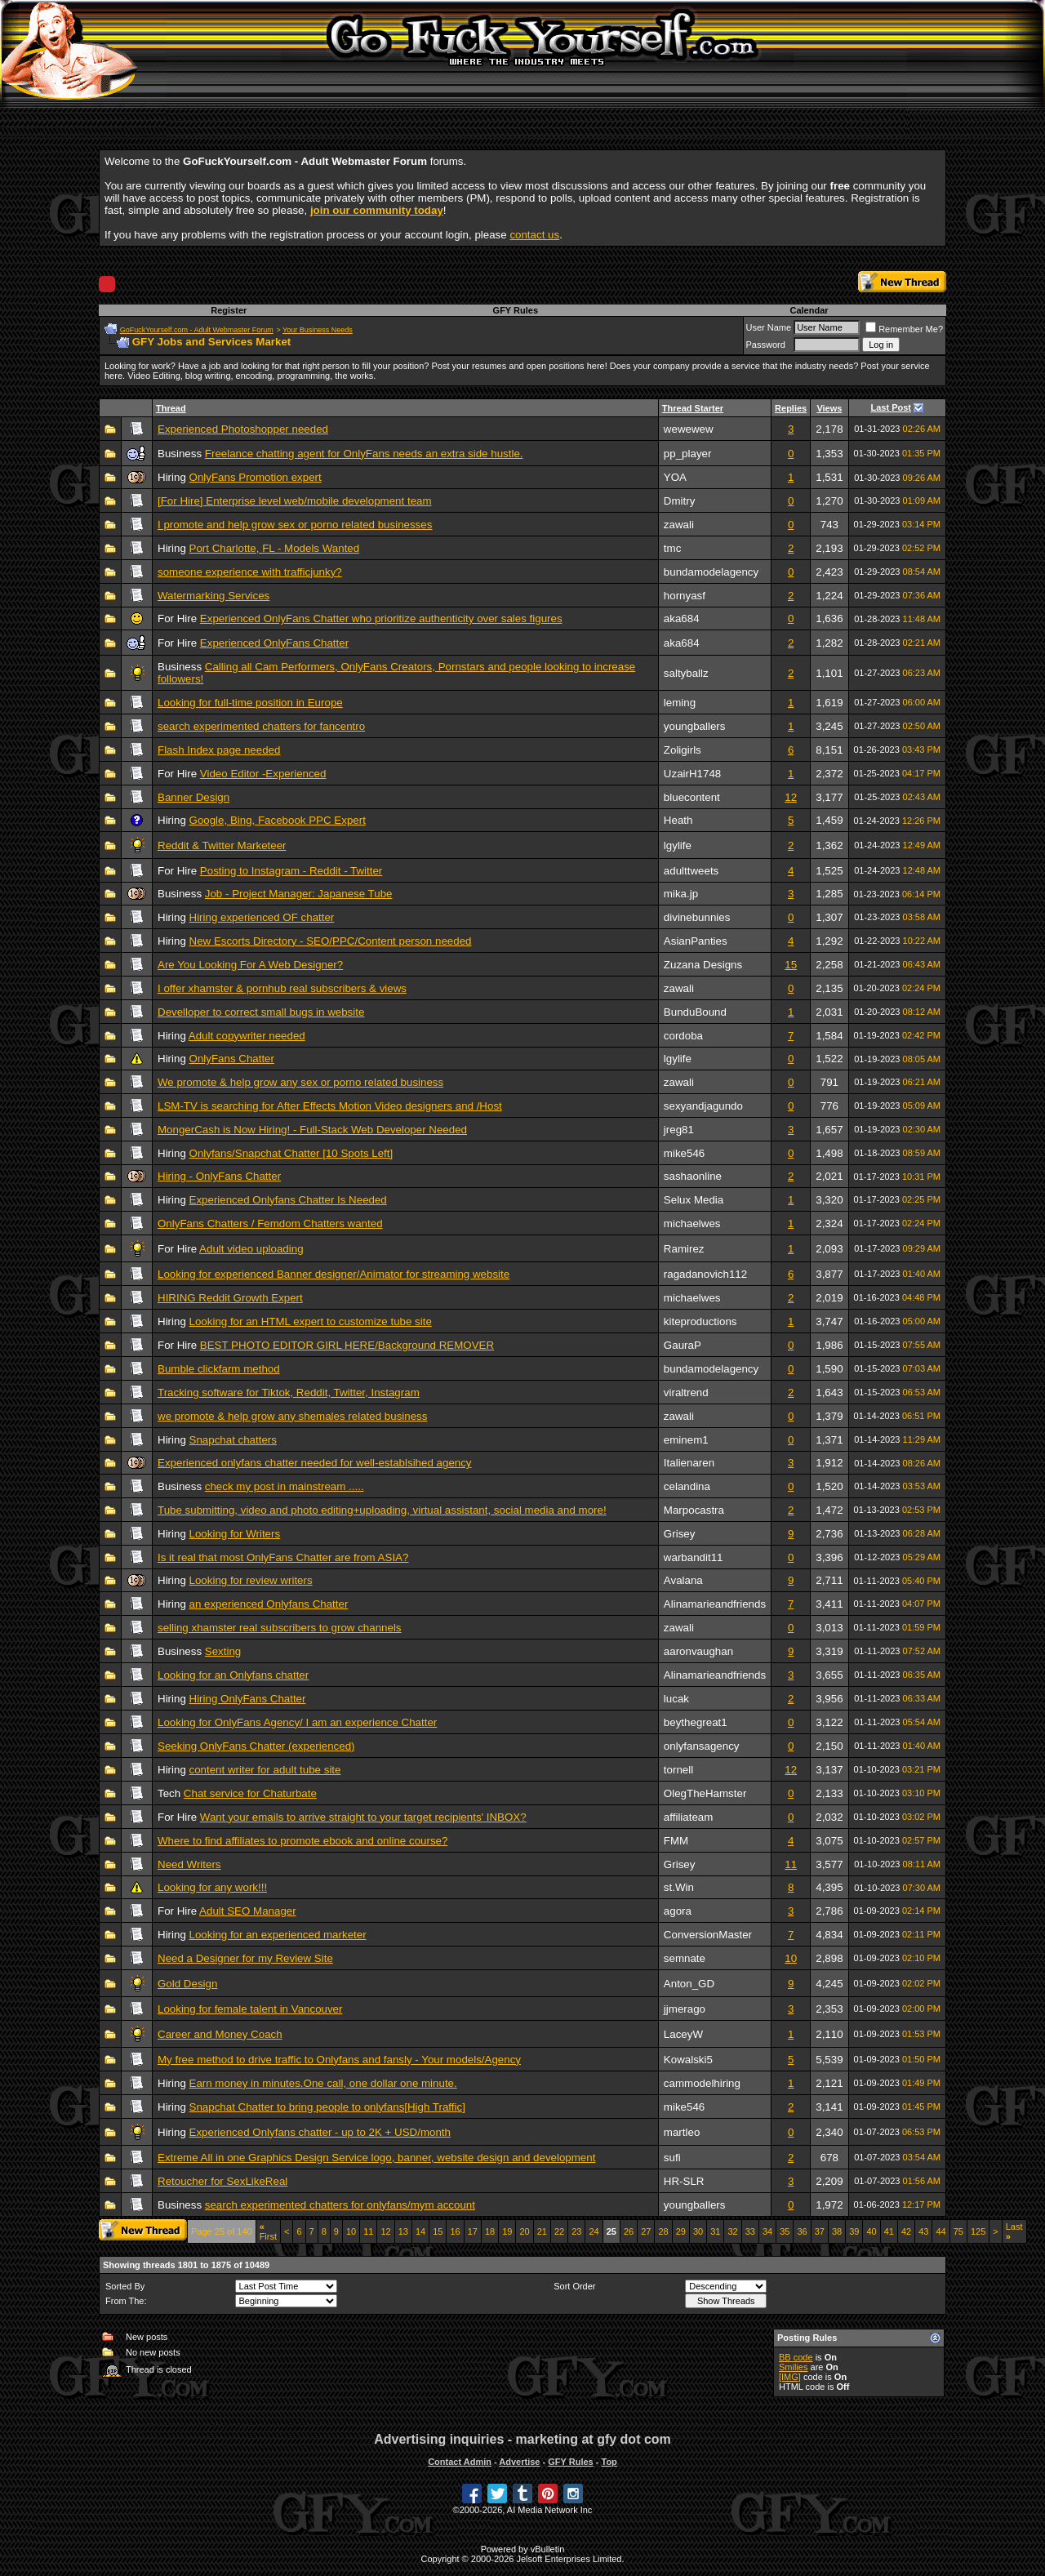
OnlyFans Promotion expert (255, 477)
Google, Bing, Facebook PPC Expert (277, 820)
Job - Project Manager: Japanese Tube (299, 894)
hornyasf (684, 595)
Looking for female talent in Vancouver (250, 2009)
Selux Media (693, 1200)
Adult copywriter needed (247, 1036)
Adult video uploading (251, 1249)
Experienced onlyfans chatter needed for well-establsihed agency (315, 1463)
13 (403, 2231)
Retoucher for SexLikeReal (222, 2181)
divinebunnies (697, 917)
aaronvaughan (698, 1651)
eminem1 (686, 1440)
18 (490, 2231)
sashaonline (693, 1176)
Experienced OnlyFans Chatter (274, 643)
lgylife (677, 845)
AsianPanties (695, 941)
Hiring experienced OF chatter (262, 917)
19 (507, 2231)
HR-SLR (684, 2181)
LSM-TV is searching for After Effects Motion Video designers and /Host (330, 1106)
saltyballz (686, 673)
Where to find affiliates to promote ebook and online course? (302, 1841)
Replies (791, 408)
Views (829, 408)
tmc (672, 548)
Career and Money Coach (220, 2034)
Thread (171, 408)
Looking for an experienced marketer (278, 1935)
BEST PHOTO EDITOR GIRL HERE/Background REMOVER (347, 1345)
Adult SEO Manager (247, 1911)
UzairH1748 (692, 773)
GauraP (682, 1345)
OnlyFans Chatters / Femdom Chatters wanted (270, 1223)
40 (871, 2231)
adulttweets (691, 871)
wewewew (689, 429)
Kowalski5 (688, 2059)
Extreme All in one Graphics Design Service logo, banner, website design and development (376, 2157)
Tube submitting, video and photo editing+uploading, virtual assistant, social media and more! (382, 1510)
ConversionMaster (708, 1935)
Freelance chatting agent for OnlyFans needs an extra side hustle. (364, 453)
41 (889, 2231)
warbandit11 (693, 1557)
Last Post (891, 407)
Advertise (519, 2462)
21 (542, 2231)
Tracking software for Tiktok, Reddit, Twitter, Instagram (289, 1392)
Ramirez (684, 1249)
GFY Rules (515, 310)
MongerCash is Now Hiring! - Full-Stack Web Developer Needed (312, 1129)
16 (455, 2231)
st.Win (679, 1887)
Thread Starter (692, 408)
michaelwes (692, 1223)
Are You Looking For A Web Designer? (250, 965)
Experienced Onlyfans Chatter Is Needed (288, 1200)
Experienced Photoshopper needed (243, 429)
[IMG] (790, 2377)
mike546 (684, 1153)
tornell (678, 1770)
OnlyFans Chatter (231, 1058)
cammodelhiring (702, 2083)
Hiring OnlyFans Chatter (247, 1699)
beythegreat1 (695, 1722)
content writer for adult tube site (265, 1770)
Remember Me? (904, 329)
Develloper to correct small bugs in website (261, 1012)
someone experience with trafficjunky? (250, 572)
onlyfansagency (702, 1746)
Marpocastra (694, 1510)
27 (646, 2231)
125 (978, 2231)
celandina (687, 1486)
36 (802, 2231)
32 (732, 2231)
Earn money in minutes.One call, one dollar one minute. (323, 2083)
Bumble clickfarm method (219, 1369)
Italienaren (689, 1463)
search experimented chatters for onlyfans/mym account (340, 2205)
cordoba (683, 1036)
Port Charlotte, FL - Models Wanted (274, 548)
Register (229, 310)
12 (791, 797)
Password (765, 344)
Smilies (793, 2367)
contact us (534, 235)
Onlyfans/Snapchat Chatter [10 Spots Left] (291, 1153)
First (268, 2231)
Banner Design (193, 797)
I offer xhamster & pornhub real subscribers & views (282, 988)
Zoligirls (682, 750)
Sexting (223, 1651)
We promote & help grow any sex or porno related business (300, 1082)
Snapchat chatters (233, 1440)
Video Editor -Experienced (263, 773)
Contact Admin (459, 2462)
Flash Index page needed (219, 750)
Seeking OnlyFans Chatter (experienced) (256, 1746)
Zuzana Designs (703, 965)
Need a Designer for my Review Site (245, 1958)
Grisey (680, 1534)
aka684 (682, 618)
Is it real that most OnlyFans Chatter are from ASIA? (283, 1557)
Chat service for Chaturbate (250, 1793)
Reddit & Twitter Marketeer (222, 845)
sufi (672, 2157)
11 (791, 1864)
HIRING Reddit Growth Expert (230, 1298)
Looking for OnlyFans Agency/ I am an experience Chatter (297, 1722)
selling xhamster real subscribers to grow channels (280, 1628)
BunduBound (695, 1012)
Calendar (808, 310)
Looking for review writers (251, 1580)
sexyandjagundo (703, 1106)
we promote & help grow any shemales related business (292, 1416)
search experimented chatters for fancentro (261, 726)
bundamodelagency (711, 572)
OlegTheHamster (705, 1793)
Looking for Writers (235, 1534)
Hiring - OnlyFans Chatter (219, 1176)
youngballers (695, 726)
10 (791, 1958)
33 (750, 2231)
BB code (796, 2357)
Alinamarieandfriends (715, 1604)
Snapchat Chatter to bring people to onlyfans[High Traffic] (327, 2107)
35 (784, 2231)
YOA (675, 477)
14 (420, 2231)
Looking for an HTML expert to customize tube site (310, 1321)
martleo (682, 2132)
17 (473, 2231)
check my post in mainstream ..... (284, 1486)
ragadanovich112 (705, 1274)
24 (593, 2231)
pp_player (688, 453)
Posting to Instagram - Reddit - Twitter (291, 871)
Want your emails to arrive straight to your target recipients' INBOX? (363, 1817)
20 (524, 2231)
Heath (678, 820)
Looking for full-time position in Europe (250, 702)
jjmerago (684, 2009)
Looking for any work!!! (212, 1887)
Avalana (683, 1580)
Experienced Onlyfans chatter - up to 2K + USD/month (320, 2132)
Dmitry (680, 501)
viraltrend (686, 1392)
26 (629, 2231)
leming (680, 702)
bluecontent (692, 797)
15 (791, 965)
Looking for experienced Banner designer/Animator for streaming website (333, 1274)
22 (559, 2231)
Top (608, 2462)
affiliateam (689, 1817)
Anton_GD (689, 1984)
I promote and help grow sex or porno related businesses (295, 524)
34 (767, 2231)
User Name (769, 327)
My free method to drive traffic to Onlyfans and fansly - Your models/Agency (339, 2059)
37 (820, 2231)
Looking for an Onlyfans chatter (233, 1675)
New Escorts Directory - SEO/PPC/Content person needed (330, 941)
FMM (676, 1841)
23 (576, 2231)
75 (958, 2231)
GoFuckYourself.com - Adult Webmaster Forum (196, 330)
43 (923, 2231)
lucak (676, 1699)
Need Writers (189, 1864)
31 (715, 2231)
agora (677, 1911)
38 (837, 2231)
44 (940, 2231)
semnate (684, 1958)
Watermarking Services (213, 595)
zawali (679, 524)
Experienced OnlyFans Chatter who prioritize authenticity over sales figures (381, 618)
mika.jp (681, 894)
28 (663, 2231)
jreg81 (679, 1129)
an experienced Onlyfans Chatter (269, 1604)
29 (681, 2231)
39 (854, 2231)
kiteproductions (700, 1321)
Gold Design (187, 1984)
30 (698, 2231)
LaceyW (683, 2034)
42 (906, 2231)
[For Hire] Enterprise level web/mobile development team (295, 501)
